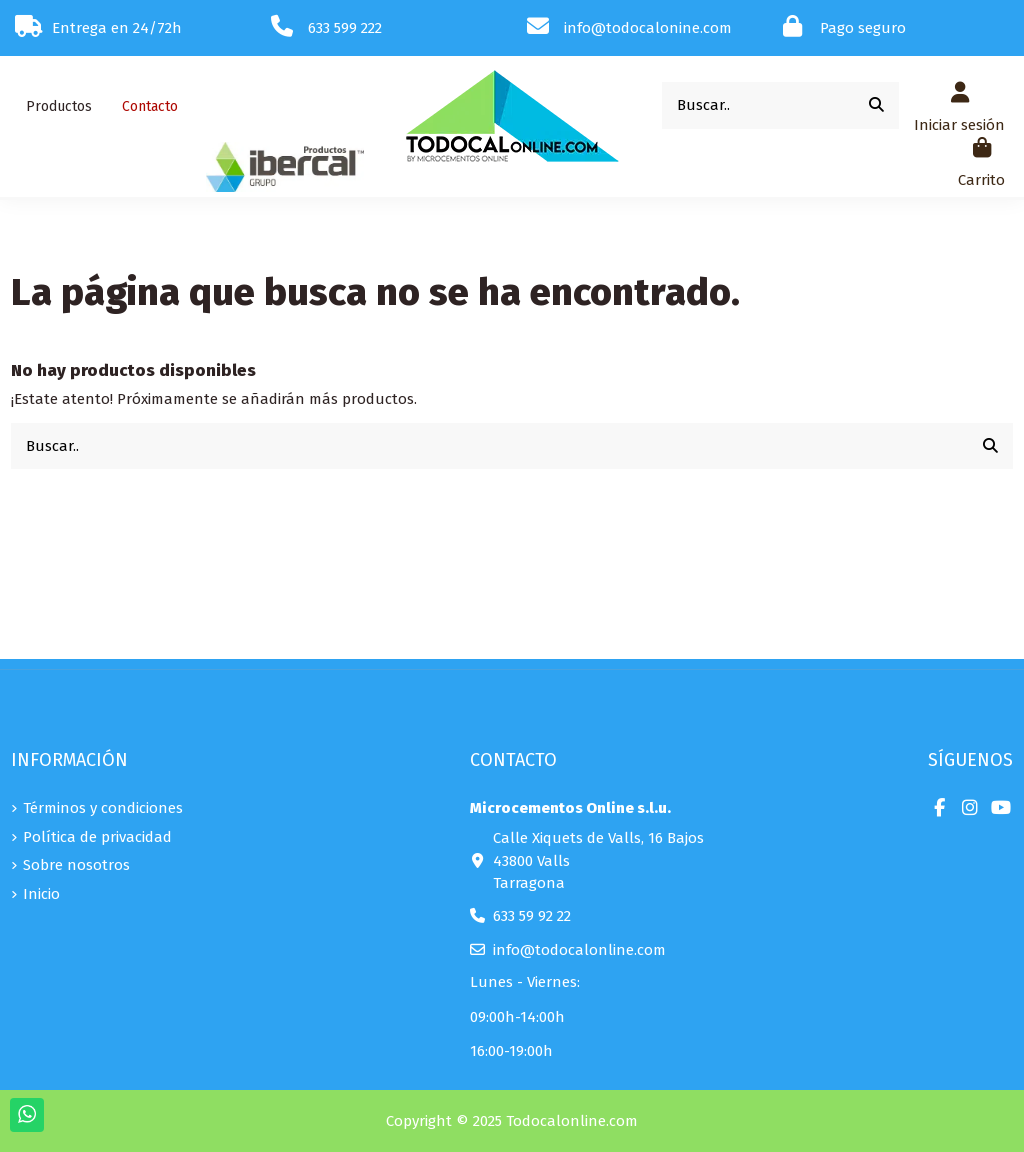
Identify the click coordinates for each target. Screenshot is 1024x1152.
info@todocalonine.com (648, 28)
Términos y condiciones (103, 808)
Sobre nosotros (76, 865)
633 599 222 (345, 28)
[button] (59, 107)
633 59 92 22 (532, 916)
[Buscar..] (876, 105)
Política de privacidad (97, 837)
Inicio (41, 894)
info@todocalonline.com (579, 950)
